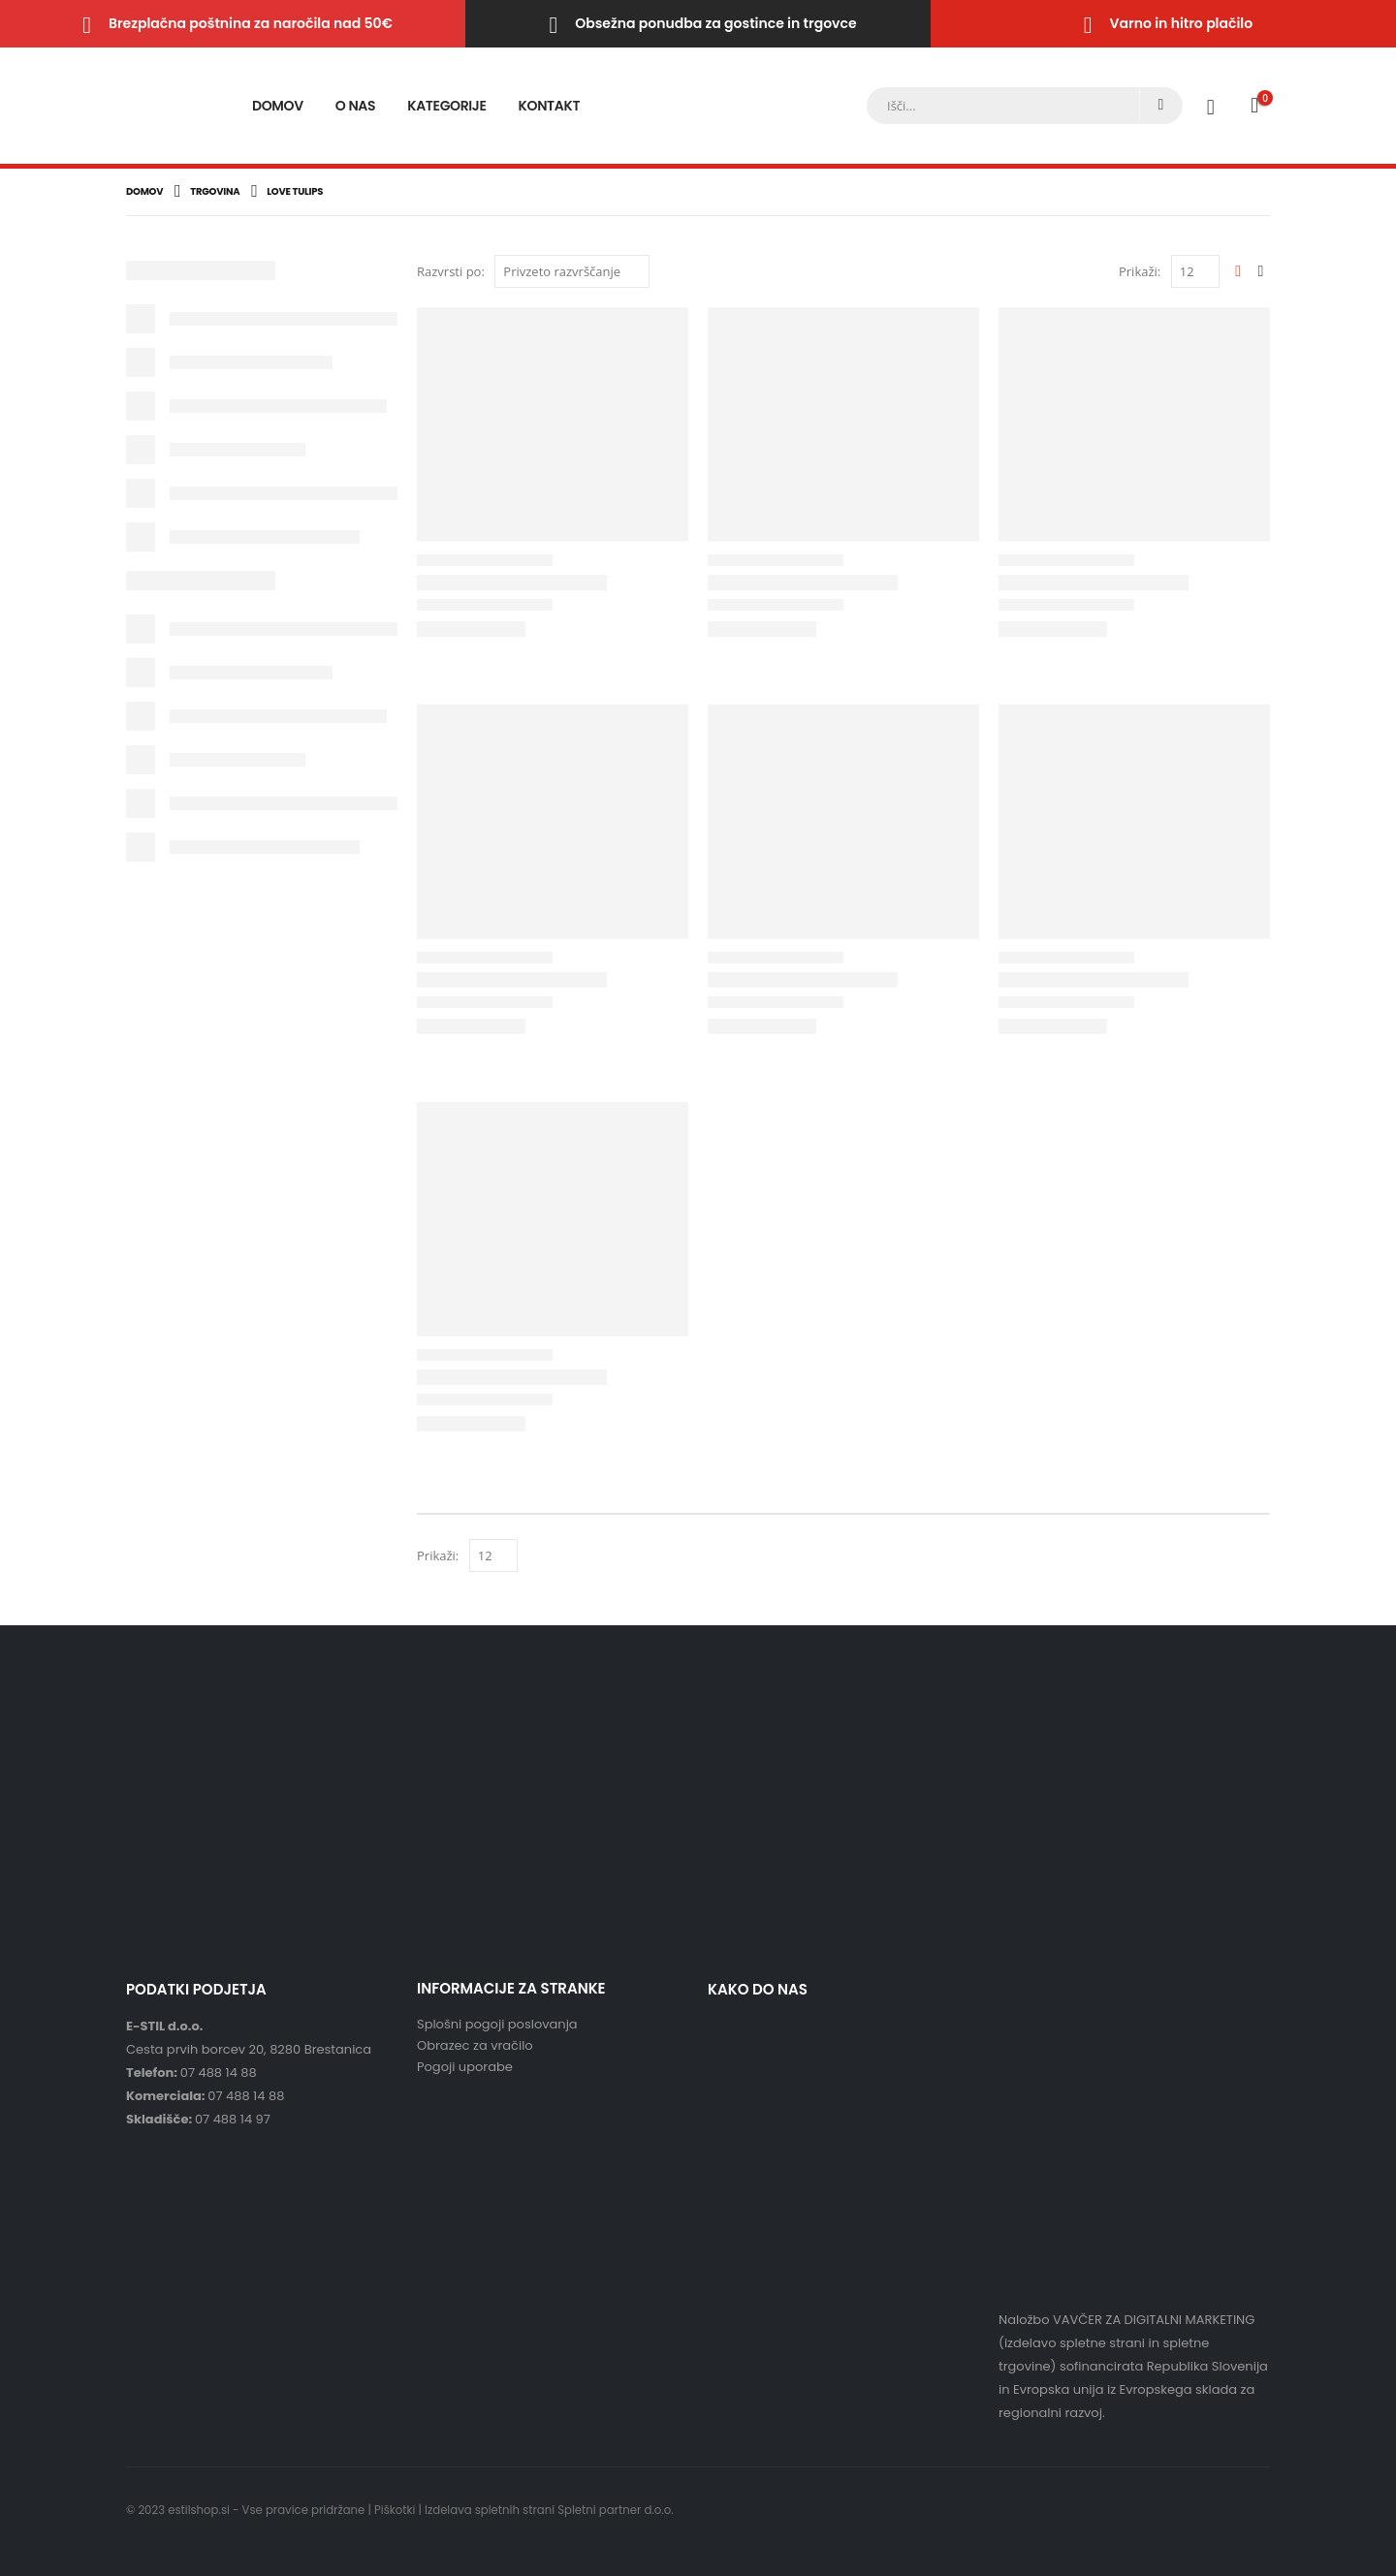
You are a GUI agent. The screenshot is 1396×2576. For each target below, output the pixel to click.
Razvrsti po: (451, 271)
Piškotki (394, 2510)
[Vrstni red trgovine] (572, 271)
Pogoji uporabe (465, 2067)
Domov (277, 105)
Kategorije (446, 105)
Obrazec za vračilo (475, 2045)
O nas (355, 105)
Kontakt (550, 105)
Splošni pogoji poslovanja (497, 2024)
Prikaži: (1139, 271)
